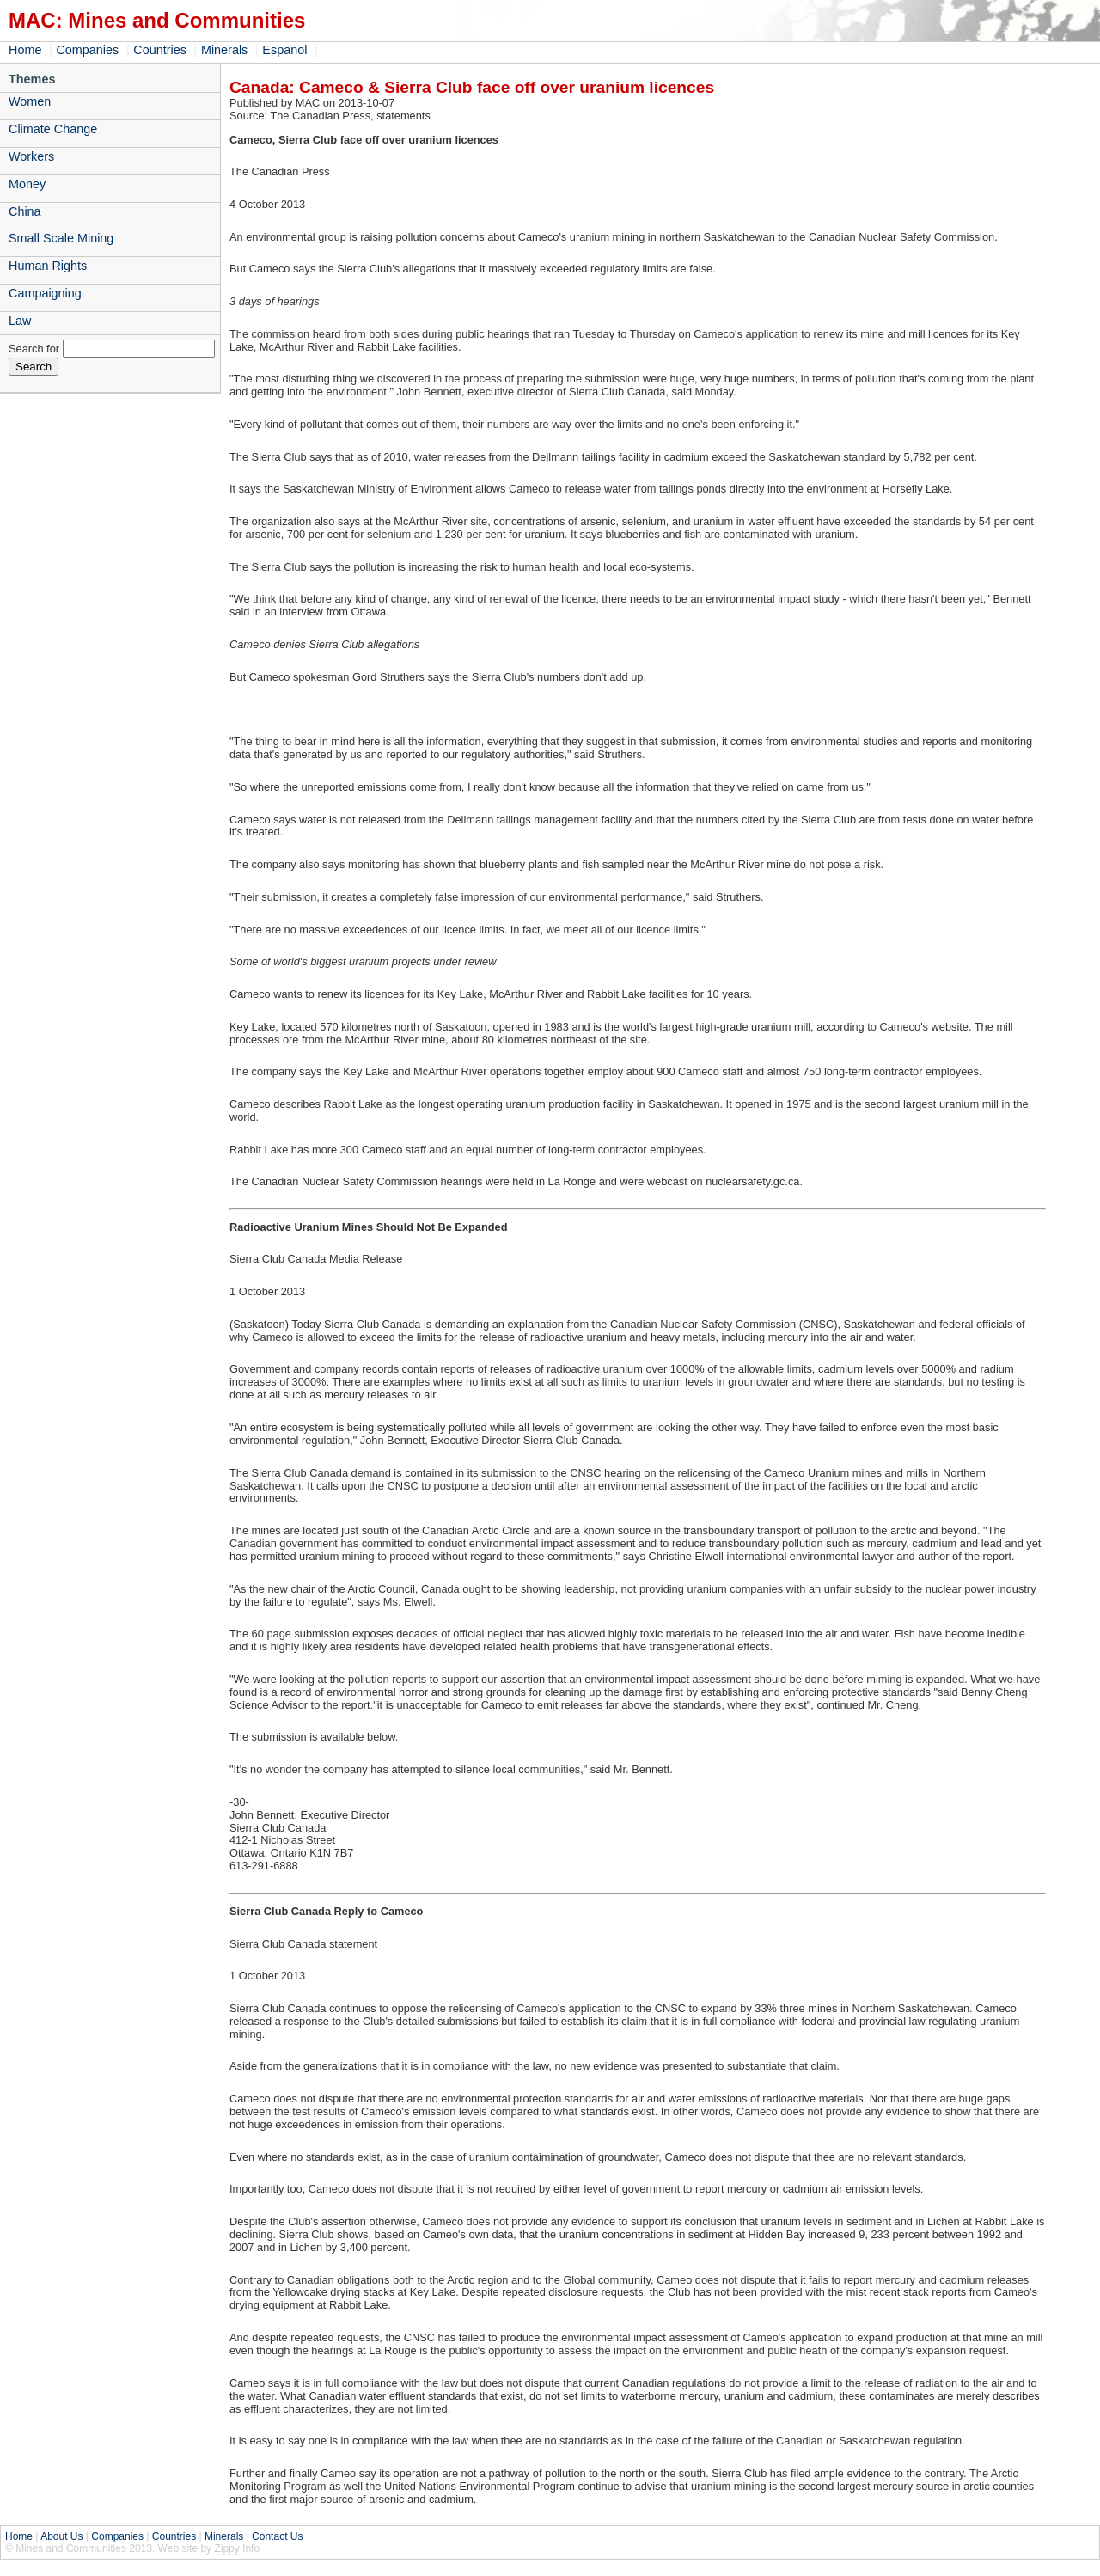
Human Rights (48, 265)
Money (27, 184)
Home (25, 50)
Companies (87, 50)
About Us (61, 2536)
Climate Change (53, 129)
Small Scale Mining (61, 238)
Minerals (224, 50)
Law (20, 320)
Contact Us (277, 2536)
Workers (31, 156)
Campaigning (45, 293)
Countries (159, 50)
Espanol (284, 50)
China (25, 211)
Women (30, 101)
